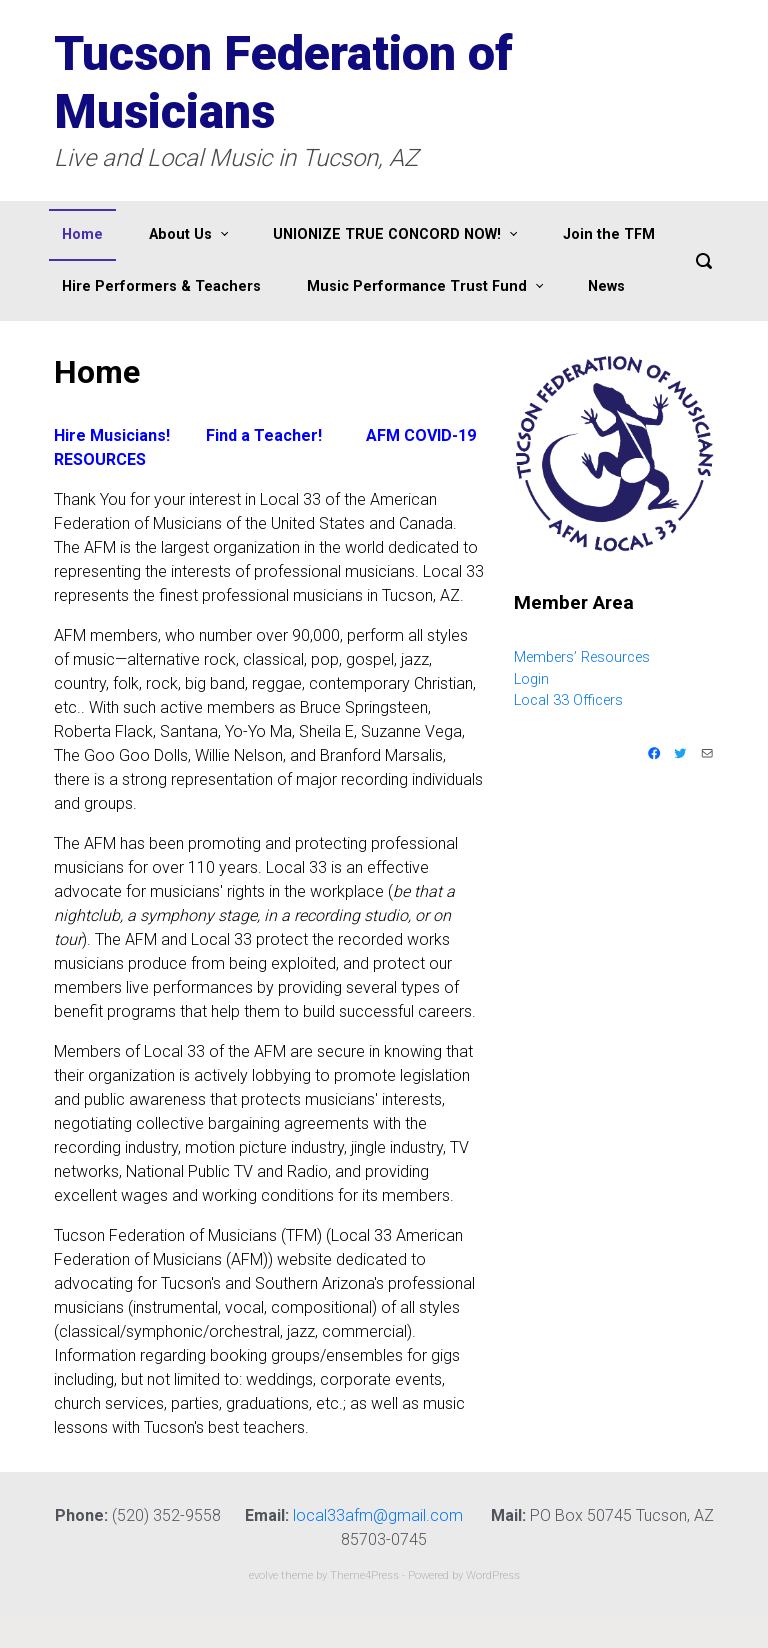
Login (531, 679)
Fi (212, 435)
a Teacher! (279, 435)
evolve (263, 1575)
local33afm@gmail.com (378, 1515)
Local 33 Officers (568, 700)
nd (228, 435)
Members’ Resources (582, 657)
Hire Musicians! (112, 435)
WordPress (493, 1575)
